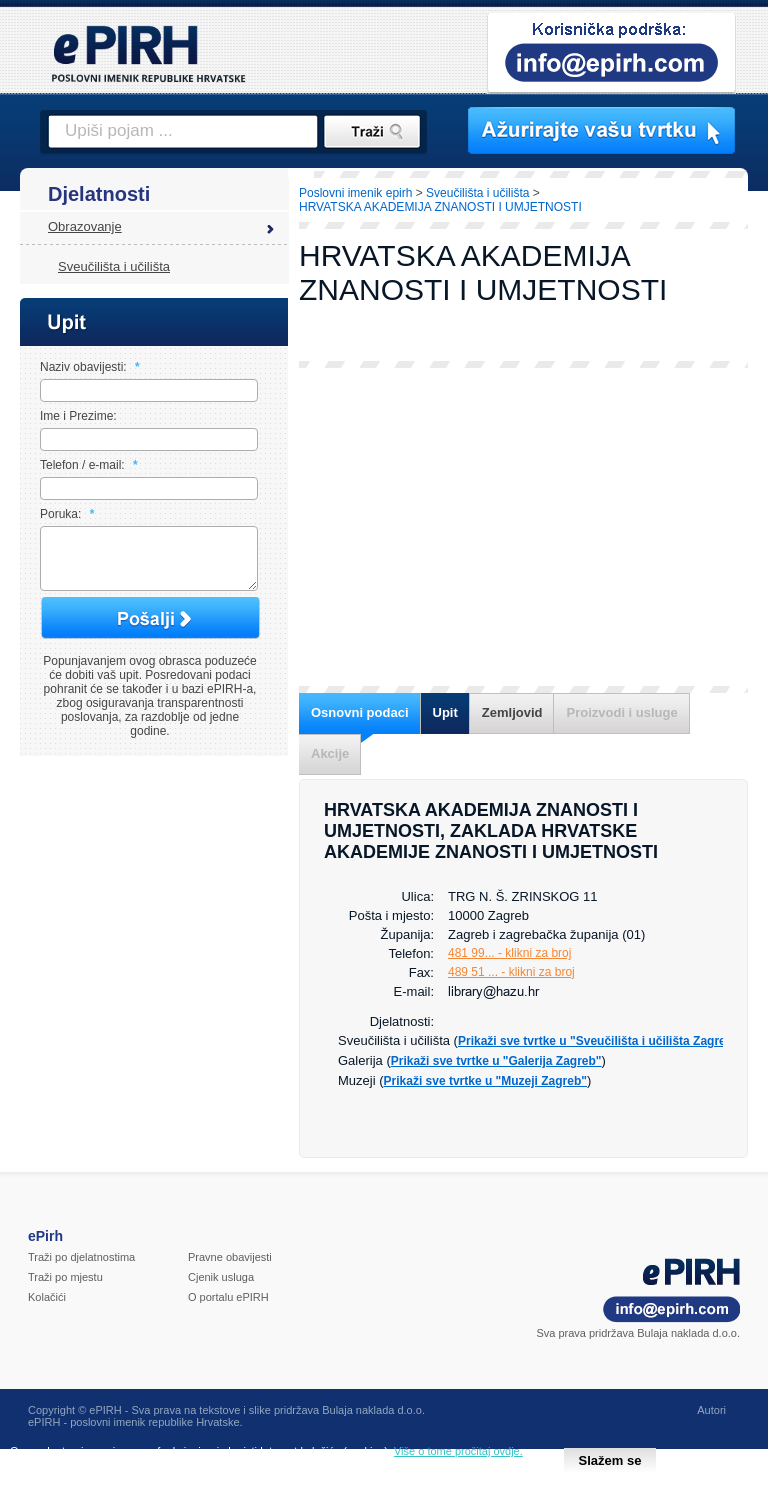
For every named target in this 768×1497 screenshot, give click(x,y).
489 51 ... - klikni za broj (511, 972)
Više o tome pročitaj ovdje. (458, 1451)
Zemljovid (512, 712)
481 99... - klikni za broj (509, 953)
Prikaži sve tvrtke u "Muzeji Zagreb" (485, 1081)
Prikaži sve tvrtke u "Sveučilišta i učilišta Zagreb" (598, 1041)
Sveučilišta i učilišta (114, 266)
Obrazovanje (85, 226)
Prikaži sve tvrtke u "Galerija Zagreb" (496, 1061)
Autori (711, 1410)
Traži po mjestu (65, 1277)
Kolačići (47, 1297)
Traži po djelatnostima (81, 1257)
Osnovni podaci (360, 712)
